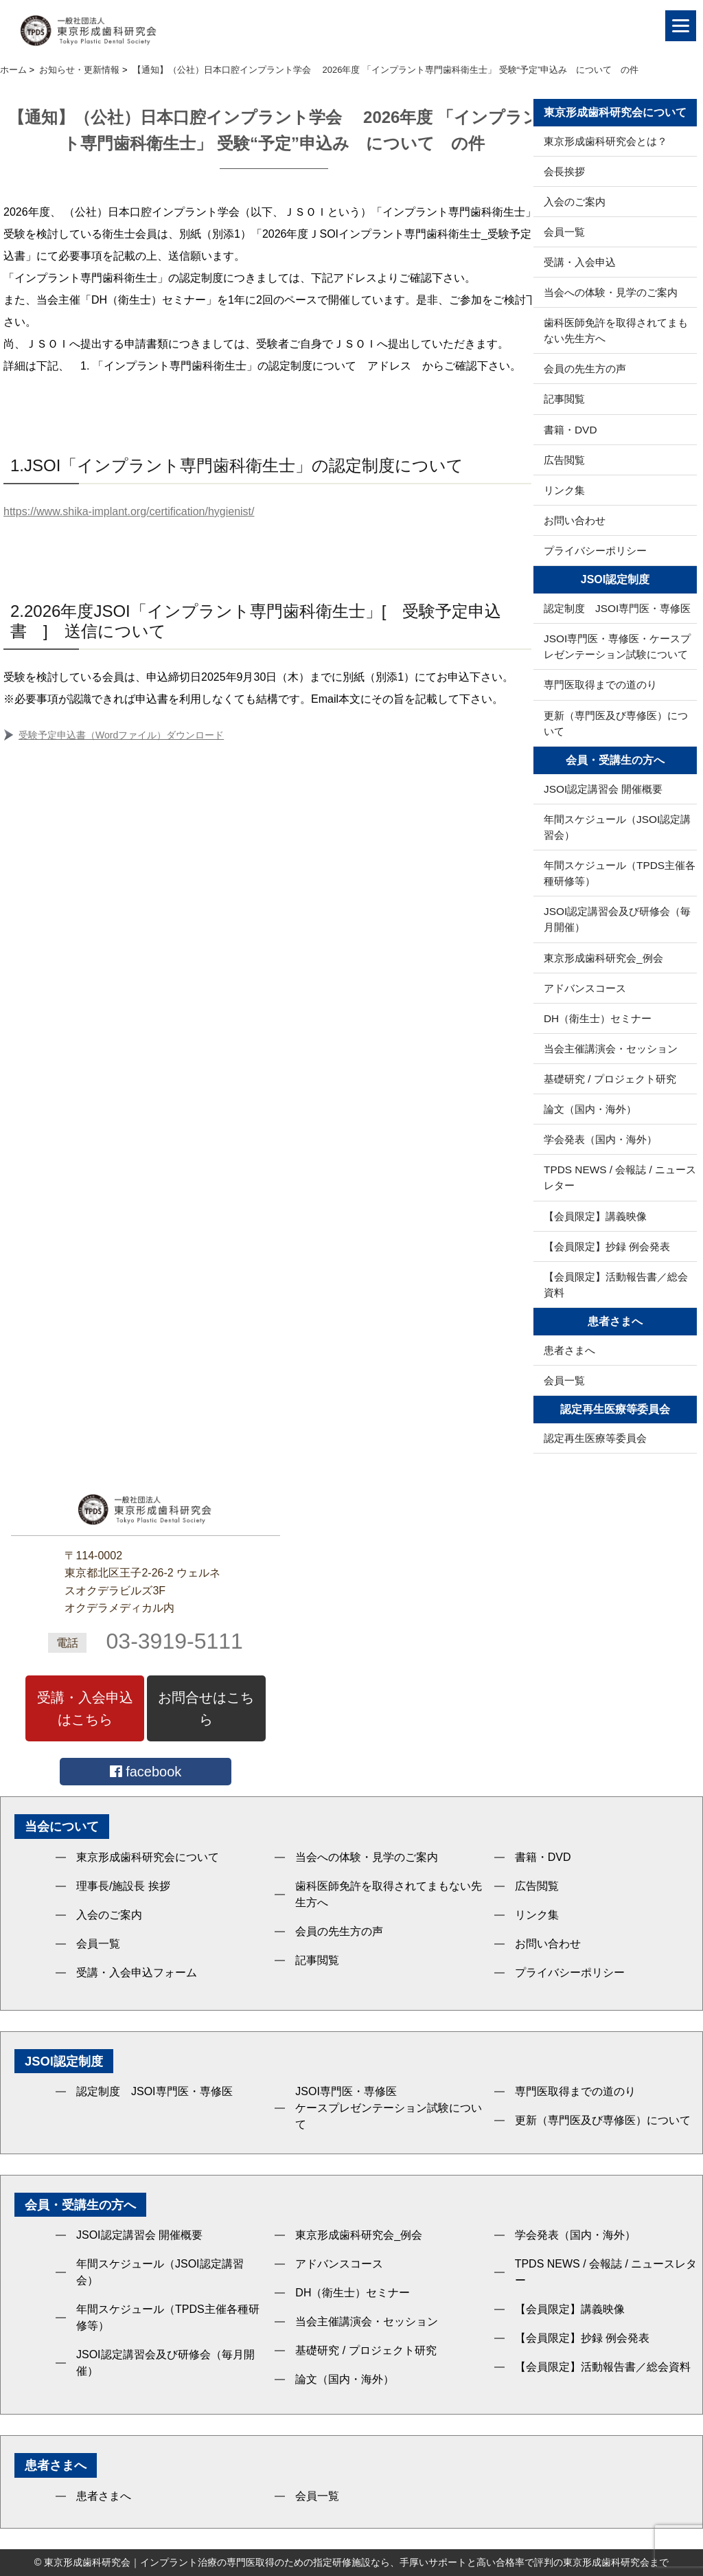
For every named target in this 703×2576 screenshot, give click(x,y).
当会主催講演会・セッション (611, 1048)
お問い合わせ (575, 520)
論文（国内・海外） (590, 1109)
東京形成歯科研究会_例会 (603, 958)
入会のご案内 (575, 201)
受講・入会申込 (580, 262)
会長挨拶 (564, 171)
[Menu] (680, 25)
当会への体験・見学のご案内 (611, 292)
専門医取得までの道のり (600, 684)
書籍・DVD (570, 430)
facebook (146, 1771)
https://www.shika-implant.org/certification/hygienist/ (128, 511)
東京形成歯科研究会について (147, 1857)
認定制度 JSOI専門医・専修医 (617, 608)
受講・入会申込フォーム (136, 1972)
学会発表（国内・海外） (600, 1139)
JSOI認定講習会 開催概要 (603, 789)
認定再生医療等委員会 (595, 1438)
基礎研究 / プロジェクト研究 (610, 1079)
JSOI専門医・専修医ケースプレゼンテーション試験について (388, 2108)
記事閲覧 (564, 399)
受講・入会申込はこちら (85, 1708)
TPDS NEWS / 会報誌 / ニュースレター (620, 1177)
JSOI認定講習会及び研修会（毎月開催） (617, 919)
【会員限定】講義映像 (595, 1216)
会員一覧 (564, 232)
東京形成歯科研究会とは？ (605, 141)
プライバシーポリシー (595, 550)
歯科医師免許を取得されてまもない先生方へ (616, 330)
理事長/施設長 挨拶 (123, 1886)
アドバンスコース (585, 988)
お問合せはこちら (206, 1708)
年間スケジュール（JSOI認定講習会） (617, 827)
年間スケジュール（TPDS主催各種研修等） (619, 873)
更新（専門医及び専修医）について (616, 723)
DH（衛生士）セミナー (598, 1018)
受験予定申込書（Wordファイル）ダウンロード (121, 735)
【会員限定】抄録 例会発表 (607, 1246)
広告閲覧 (564, 460)
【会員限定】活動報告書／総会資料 (616, 1284)
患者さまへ (569, 1350)
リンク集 (564, 490)
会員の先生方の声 (585, 368)
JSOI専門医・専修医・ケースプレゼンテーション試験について (617, 646)
